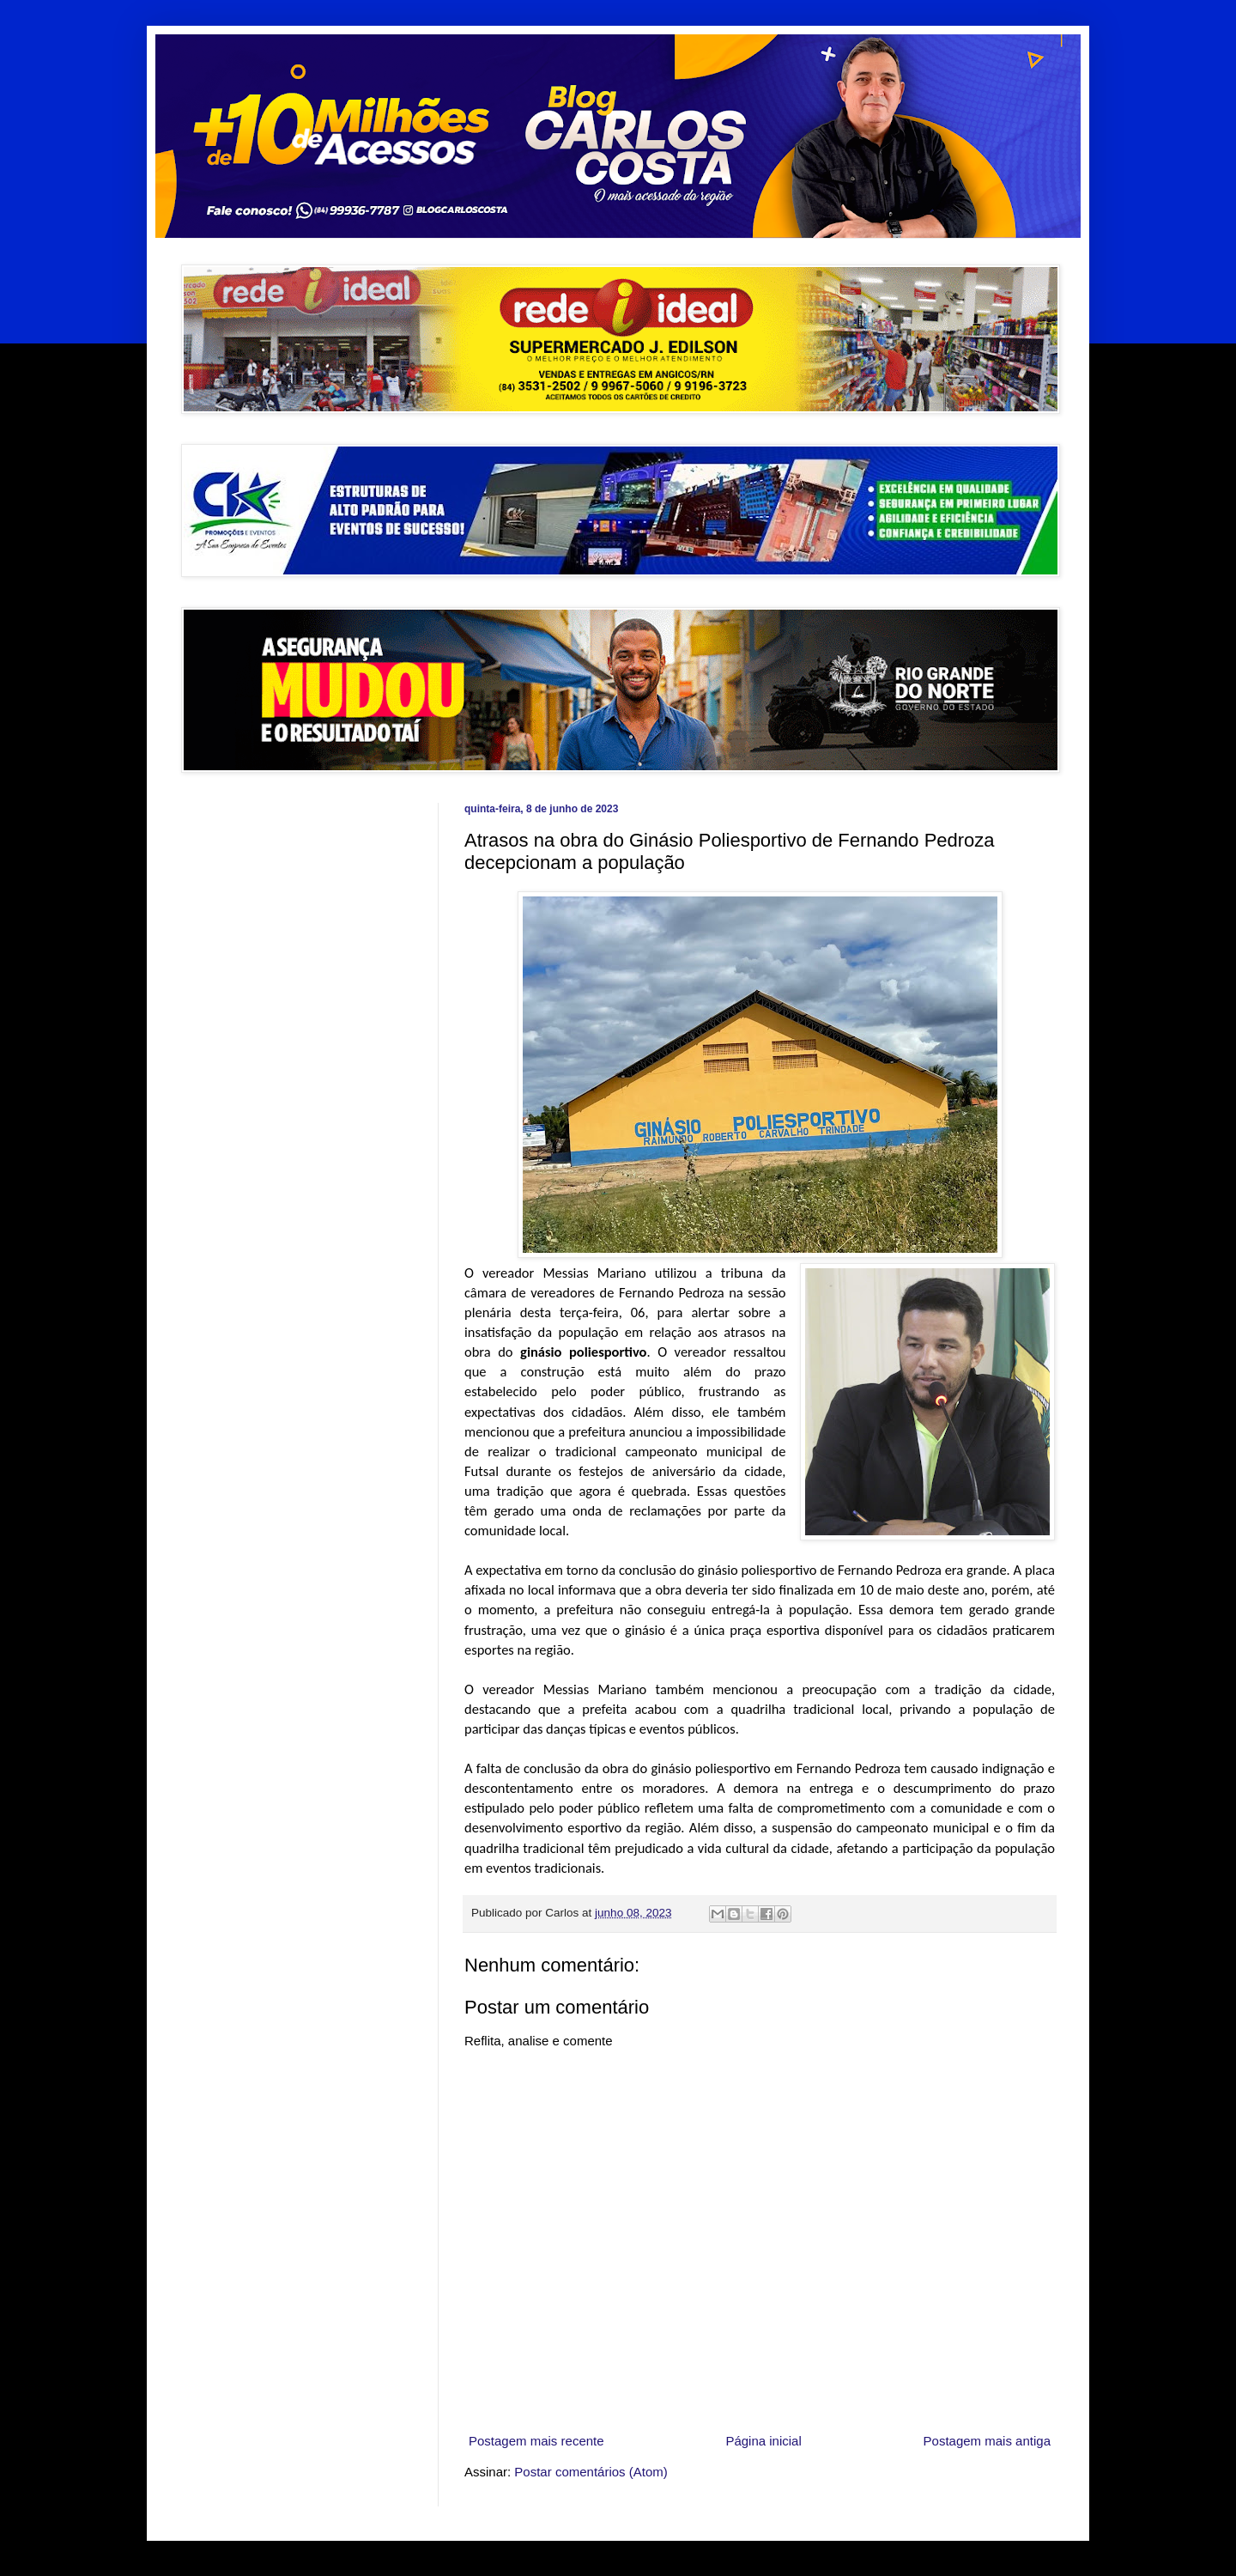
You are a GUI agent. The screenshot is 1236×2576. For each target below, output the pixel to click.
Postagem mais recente (536, 2440)
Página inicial (763, 2440)
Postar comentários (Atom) (590, 2471)
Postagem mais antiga (987, 2440)
